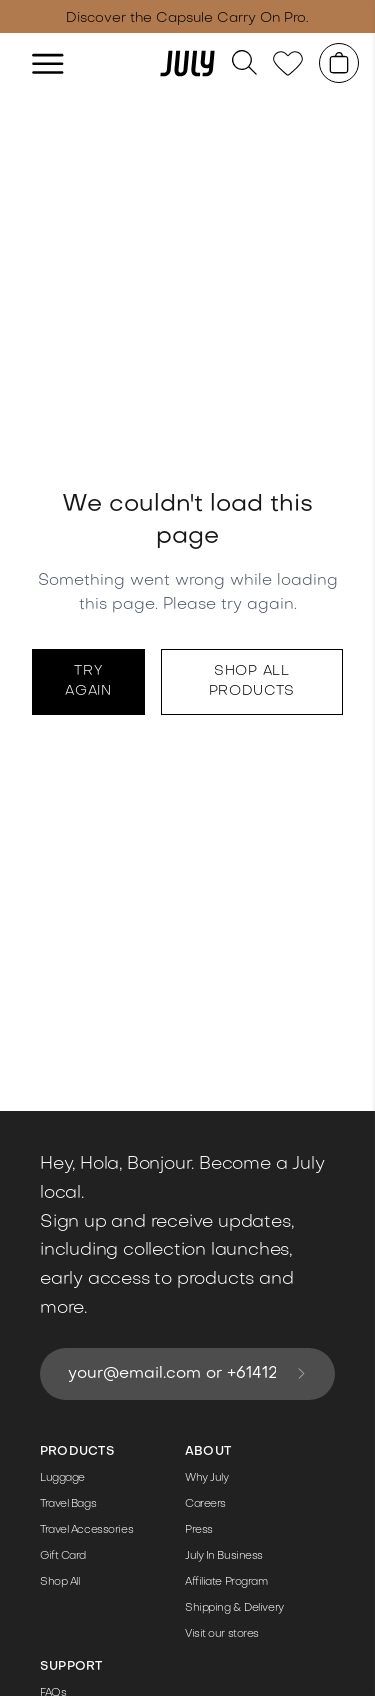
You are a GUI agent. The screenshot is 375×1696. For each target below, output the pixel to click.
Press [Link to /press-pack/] (199, 1530)
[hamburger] (48, 63)
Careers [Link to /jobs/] (205, 1504)
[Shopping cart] (339, 63)
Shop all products (252, 681)
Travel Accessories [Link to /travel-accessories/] (86, 1530)
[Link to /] (188, 63)
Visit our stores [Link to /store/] (222, 1634)
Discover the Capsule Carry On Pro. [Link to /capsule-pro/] (187, 18)
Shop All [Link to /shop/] (59, 1582)
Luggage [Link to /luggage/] (62, 1478)
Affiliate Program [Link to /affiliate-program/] (226, 1582)
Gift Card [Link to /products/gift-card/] (63, 1556)
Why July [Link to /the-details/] (206, 1478)
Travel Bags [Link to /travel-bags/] (68, 1504)
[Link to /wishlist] (288, 63)
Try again (88, 681)
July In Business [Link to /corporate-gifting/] (224, 1556)
